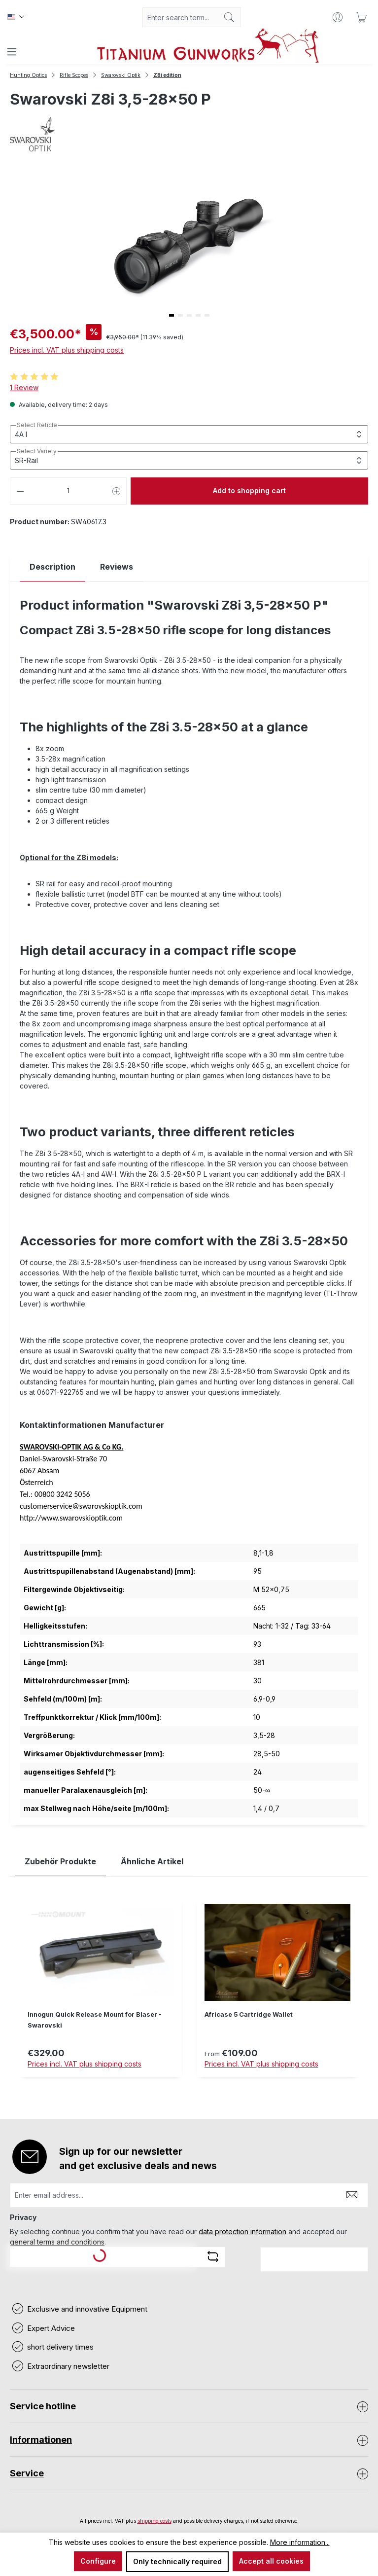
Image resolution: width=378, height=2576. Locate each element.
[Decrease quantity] (20, 491)
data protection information (242, 2231)
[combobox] (180, 17)
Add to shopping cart (249, 490)
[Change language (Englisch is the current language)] (15, 17)
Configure (98, 2561)
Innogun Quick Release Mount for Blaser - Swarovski (95, 2020)
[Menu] (12, 52)
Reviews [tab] (116, 567)
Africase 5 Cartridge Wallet (249, 2014)
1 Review (24, 387)
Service (27, 2473)
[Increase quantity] (116, 491)
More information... (300, 2542)
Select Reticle (37, 425)
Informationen (41, 2439)
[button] (171, 315)
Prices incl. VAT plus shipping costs (67, 350)
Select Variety (37, 451)
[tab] (52, 566)
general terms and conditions (57, 2242)
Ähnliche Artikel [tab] (152, 1861)
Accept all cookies (271, 2561)
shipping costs (154, 2521)
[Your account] (337, 17)
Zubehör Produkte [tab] (60, 1861)
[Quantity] (68, 491)
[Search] (229, 17)
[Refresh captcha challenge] (213, 2256)
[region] (189, 1995)
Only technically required (177, 2561)
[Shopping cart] (361, 17)
